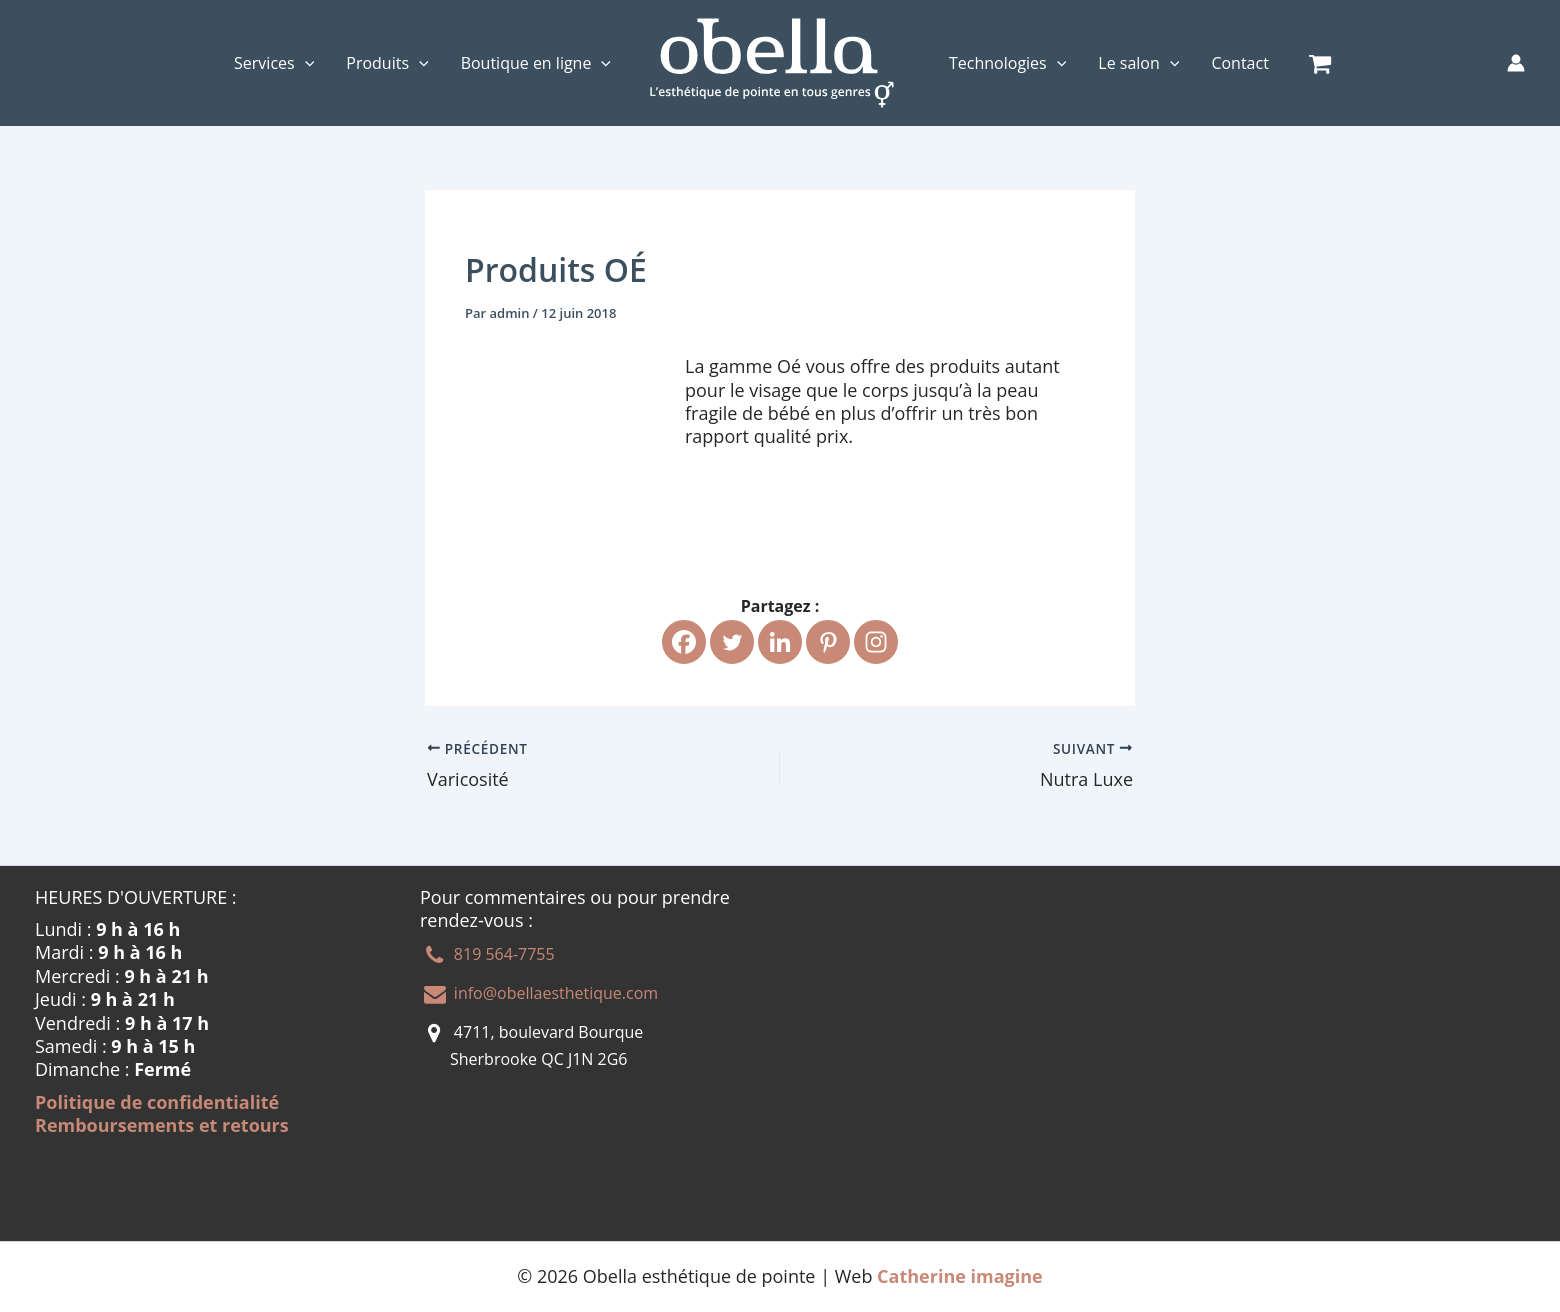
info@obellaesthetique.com (554, 993)
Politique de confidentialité (157, 1102)
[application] (305, 63)
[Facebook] (684, 642)
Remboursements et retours (162, 1125)
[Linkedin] (780, 642)
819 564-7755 (502, 955)
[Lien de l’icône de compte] (1516, 63)
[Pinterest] (828, 642)
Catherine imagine (960, 1276)
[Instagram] (876, 642)
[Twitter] (732, 642)
